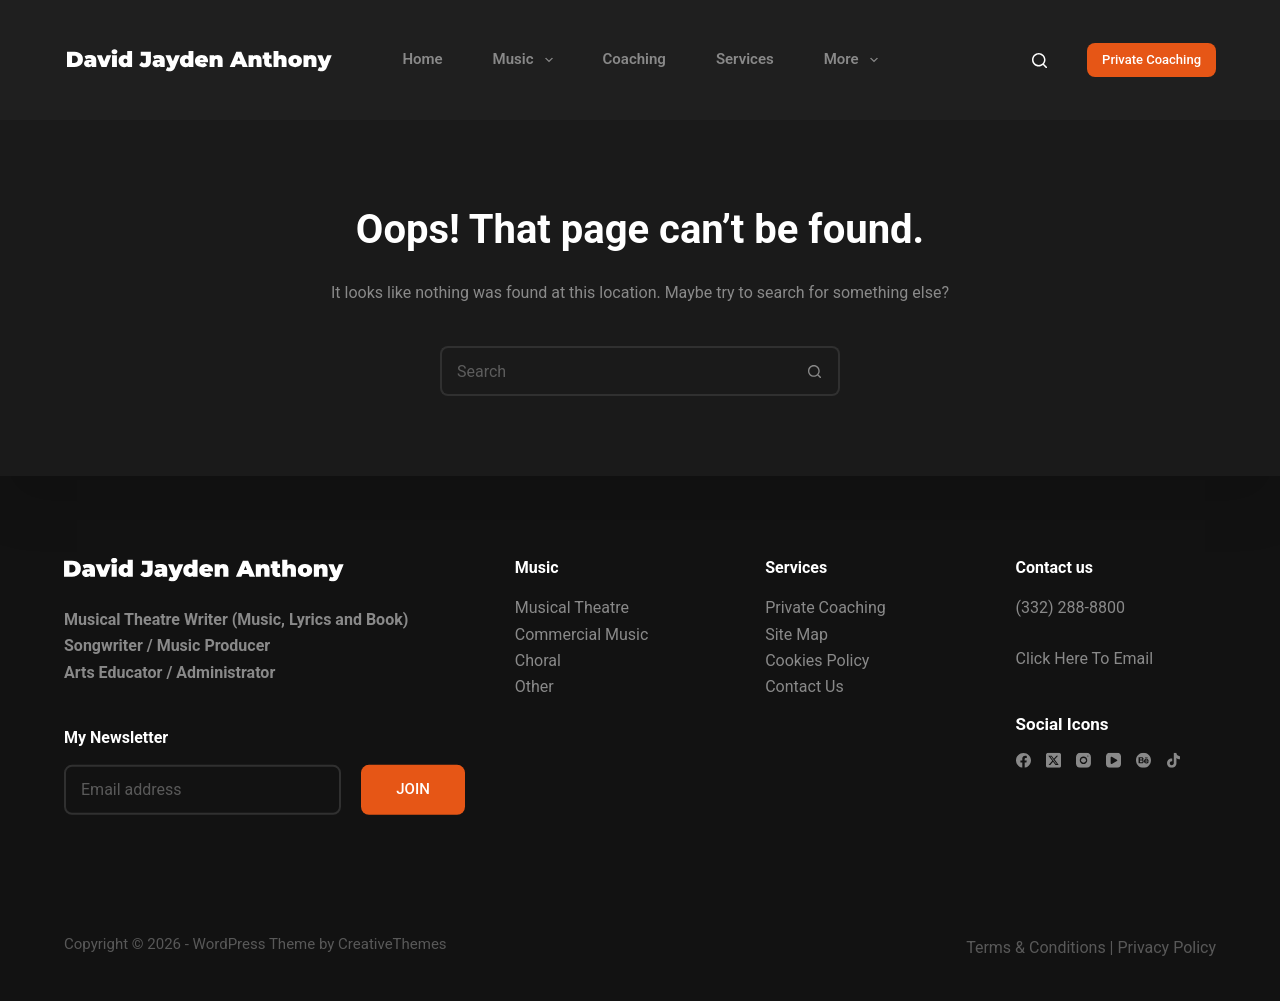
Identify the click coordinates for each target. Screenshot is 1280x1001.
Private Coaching (1151, 59)
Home (422, 59)
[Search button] (815, 371)
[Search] (1039, 60)
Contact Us (804, 686)
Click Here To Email (1084, 657)
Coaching (634, 59)
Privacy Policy (1167, 947)
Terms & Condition (1031, 947)
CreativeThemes (392, 944)
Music (527, 60)
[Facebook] (1023, 759)
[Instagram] (1083, 759)
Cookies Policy (817, 660)
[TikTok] (1173, 759)
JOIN (413, 789)
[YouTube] (1113, 759)
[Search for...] (615, 371)
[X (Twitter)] (1053, 759)
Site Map (796, 633)
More (855, 60)
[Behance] (1143, 759)
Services (745, 59)
